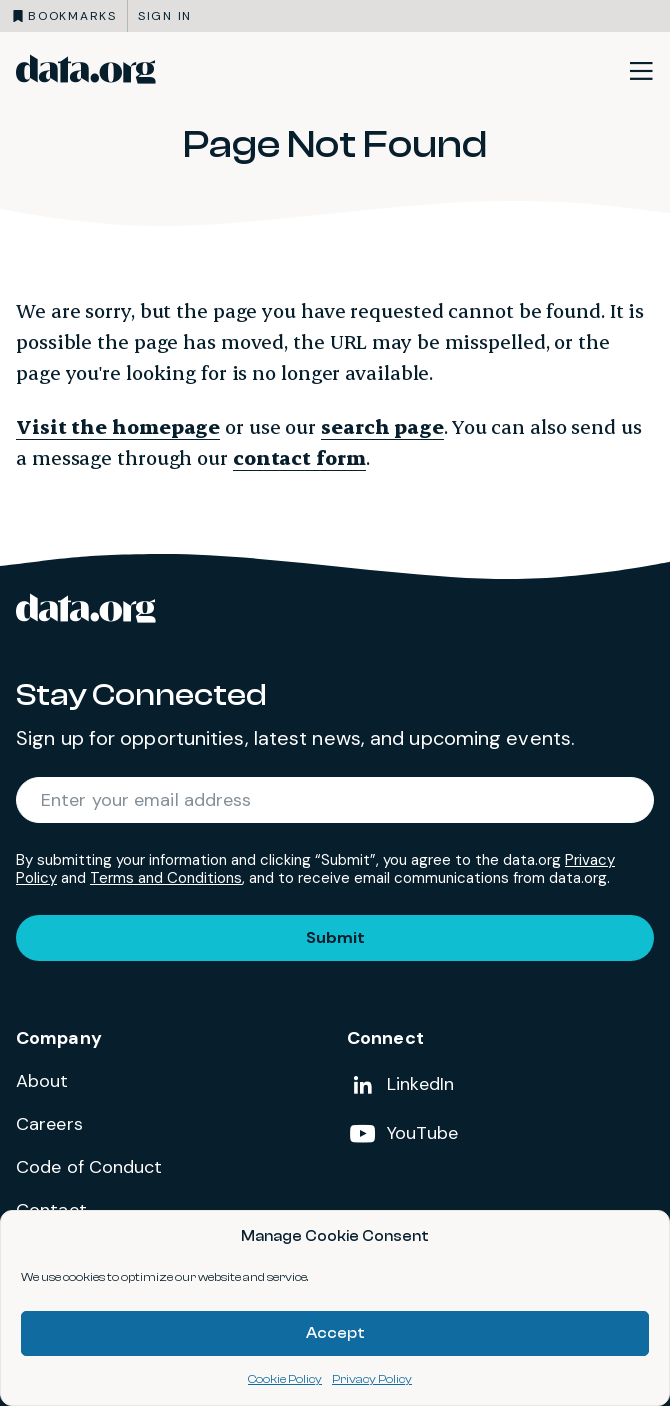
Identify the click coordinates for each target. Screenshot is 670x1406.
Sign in (165, 16)
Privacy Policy (372, 1379)
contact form (299, 457)
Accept (335, 1333)
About (42, 1081)
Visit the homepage (118, 426)
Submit (335, 937)
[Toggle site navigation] (641, 70)
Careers (49, 1124)
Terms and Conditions (166, 878)
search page (382, 426)
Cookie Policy (285, 1379)
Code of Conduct (89, 1167)
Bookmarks (72, 16)
